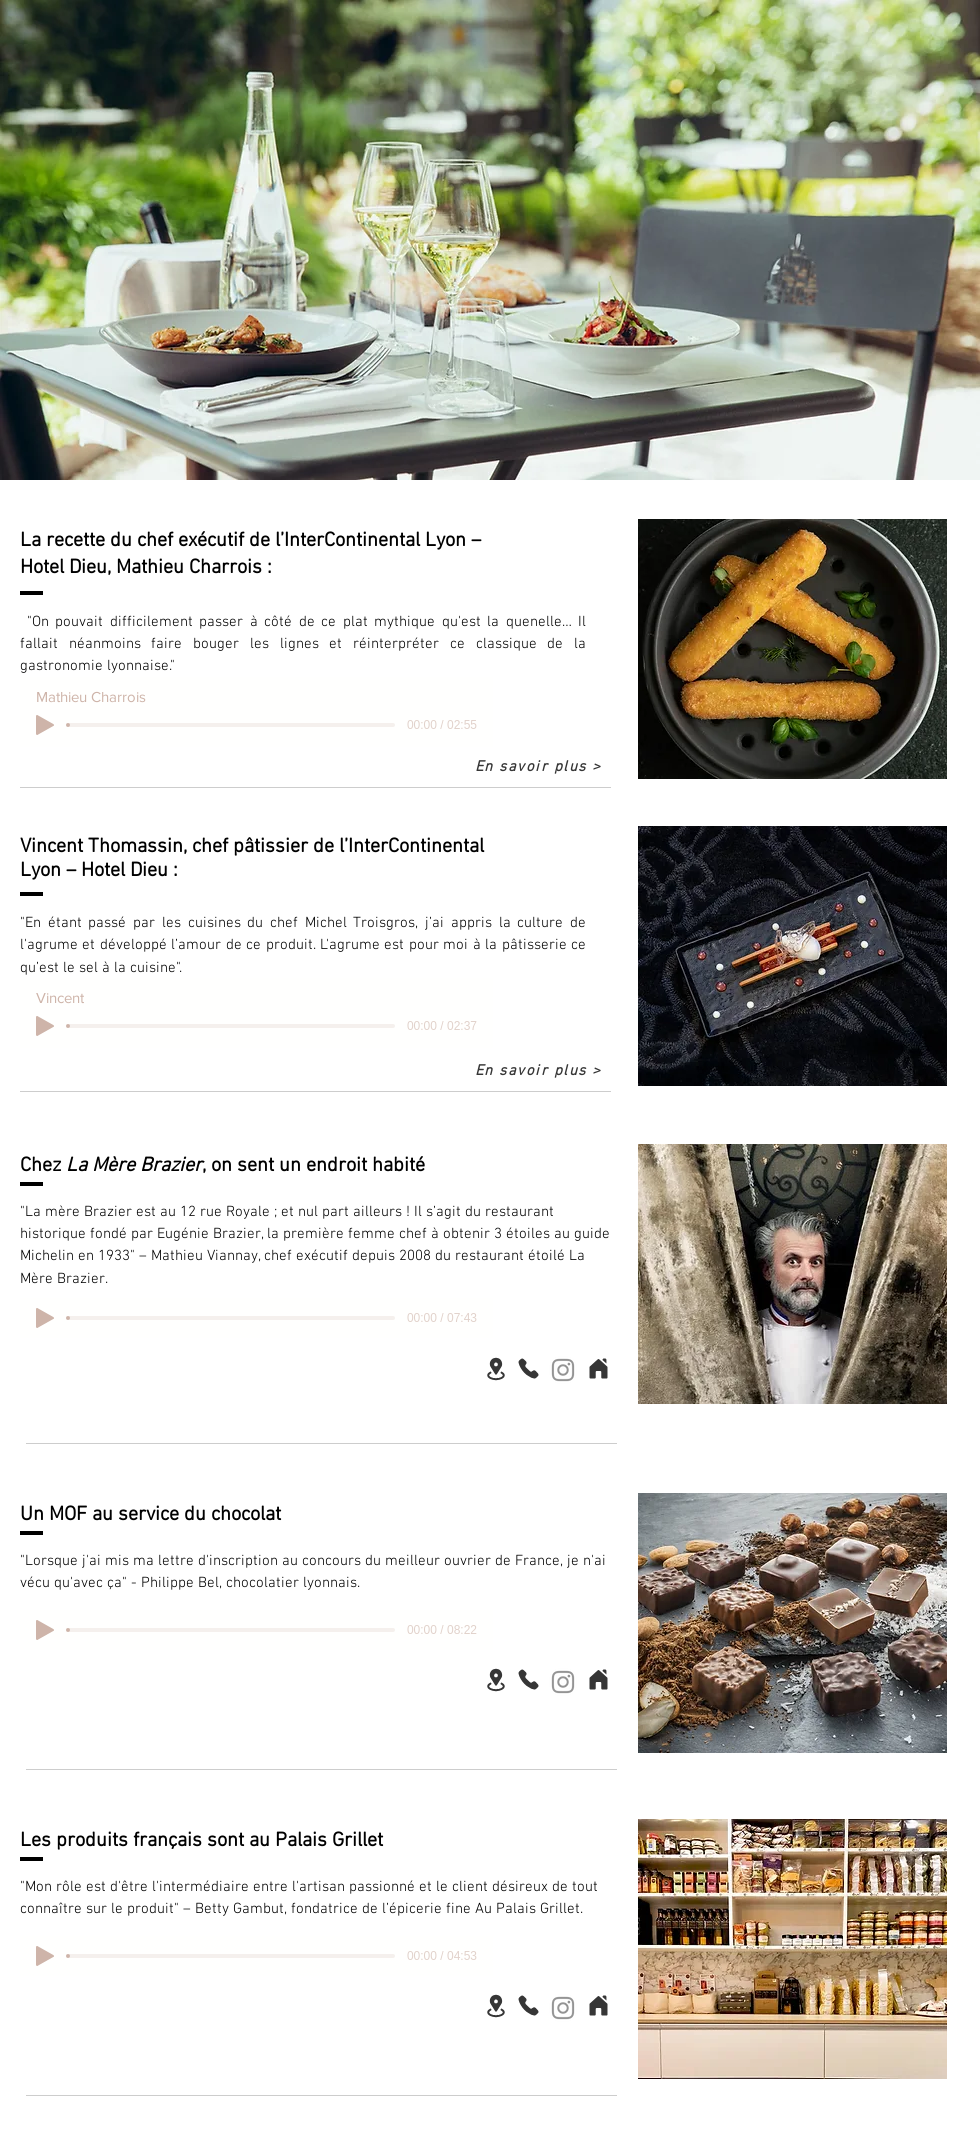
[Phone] (528, 1368)
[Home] (598, 1368)
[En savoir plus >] (540, 767)
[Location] (496, 1368)
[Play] (45, 725)
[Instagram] (563, 1370)
